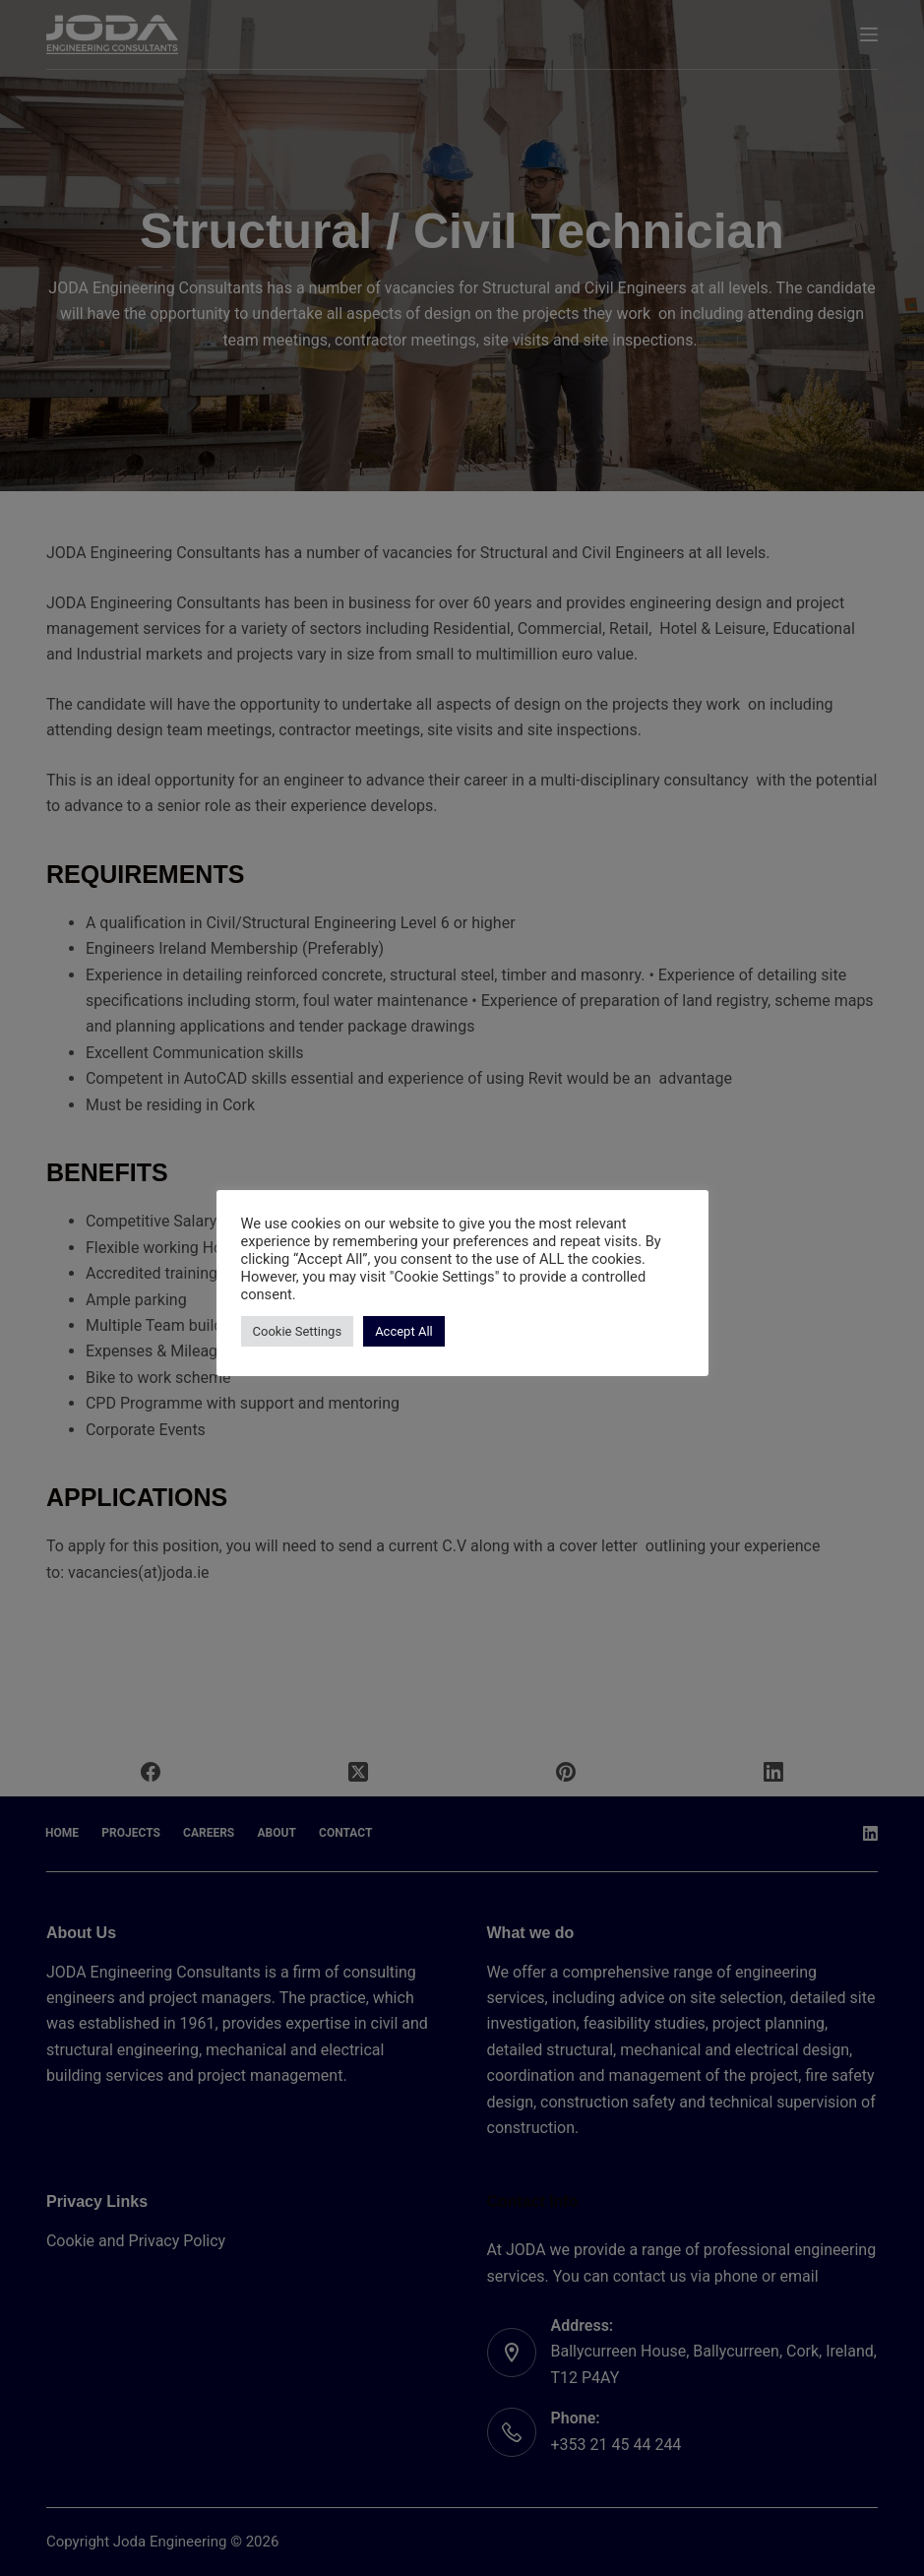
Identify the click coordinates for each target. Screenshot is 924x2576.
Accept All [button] (404, 1331)
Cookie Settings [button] (297, 1331)
